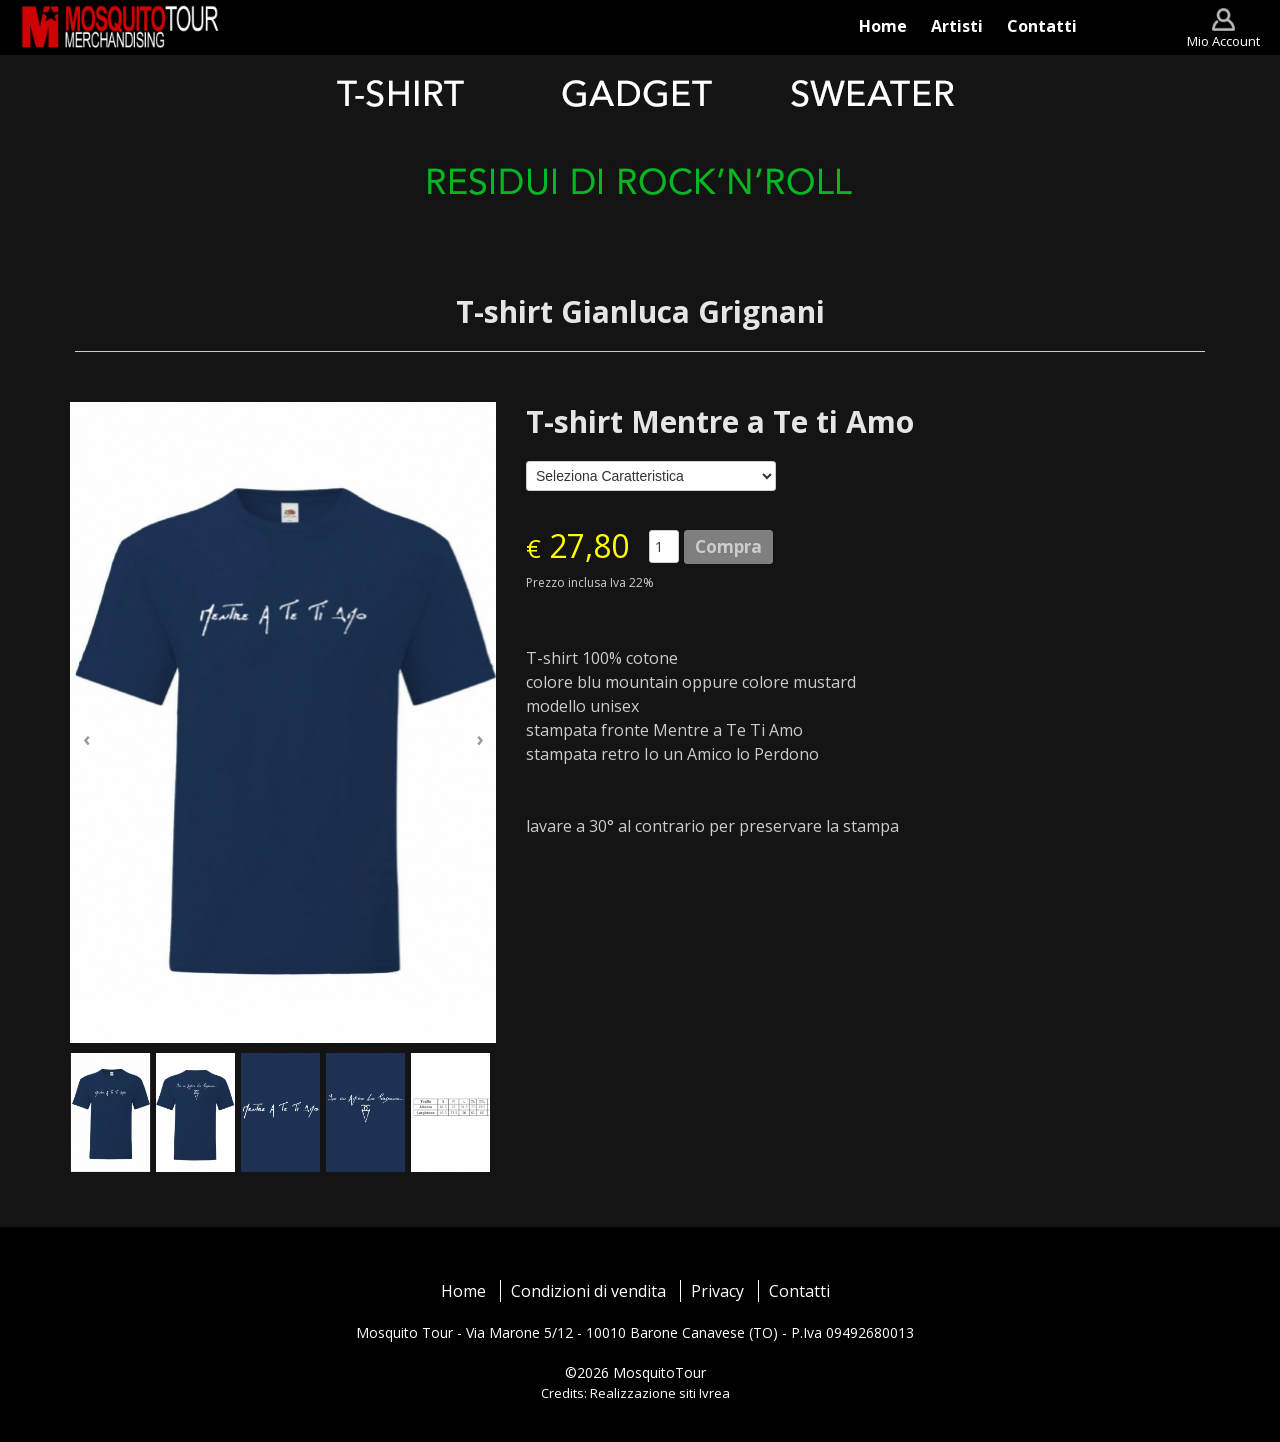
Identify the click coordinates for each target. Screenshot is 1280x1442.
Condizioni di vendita (588, 1291)
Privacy (717, 1291)
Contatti (799, 1291)
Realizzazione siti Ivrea (660, 1393)
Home (463, 1291)
